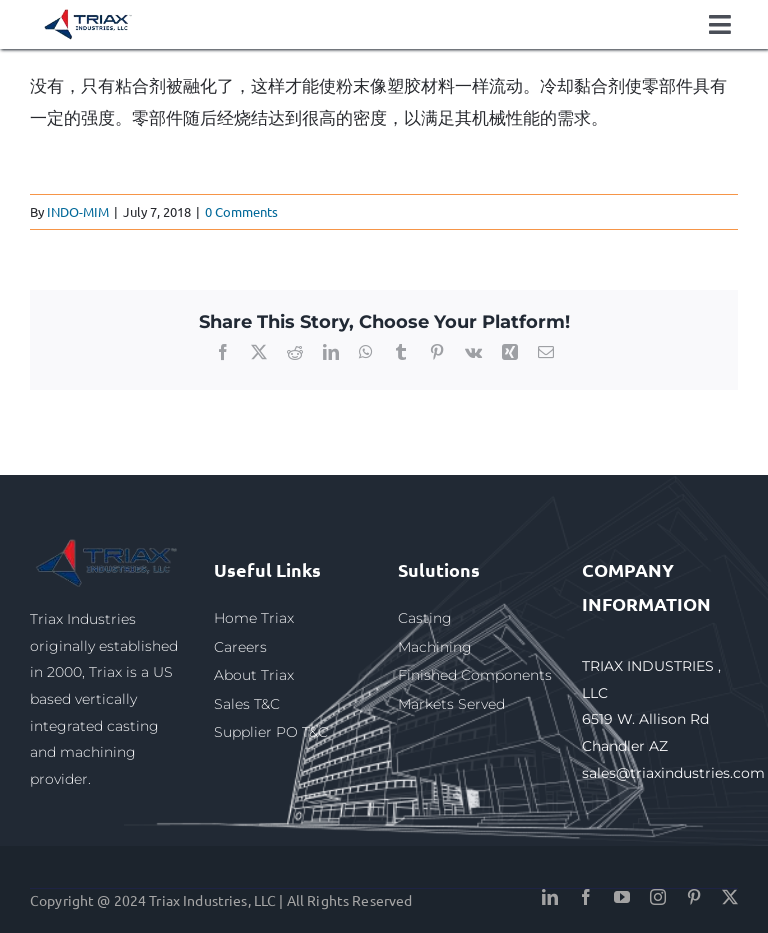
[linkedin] (550, 897)
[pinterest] (694, 897)
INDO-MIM (78, 211)
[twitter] (730, 897)
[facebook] (586, 897)
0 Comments (241, 211)
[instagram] (658, 897)
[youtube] (622, 897)
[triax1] (108, 543)
